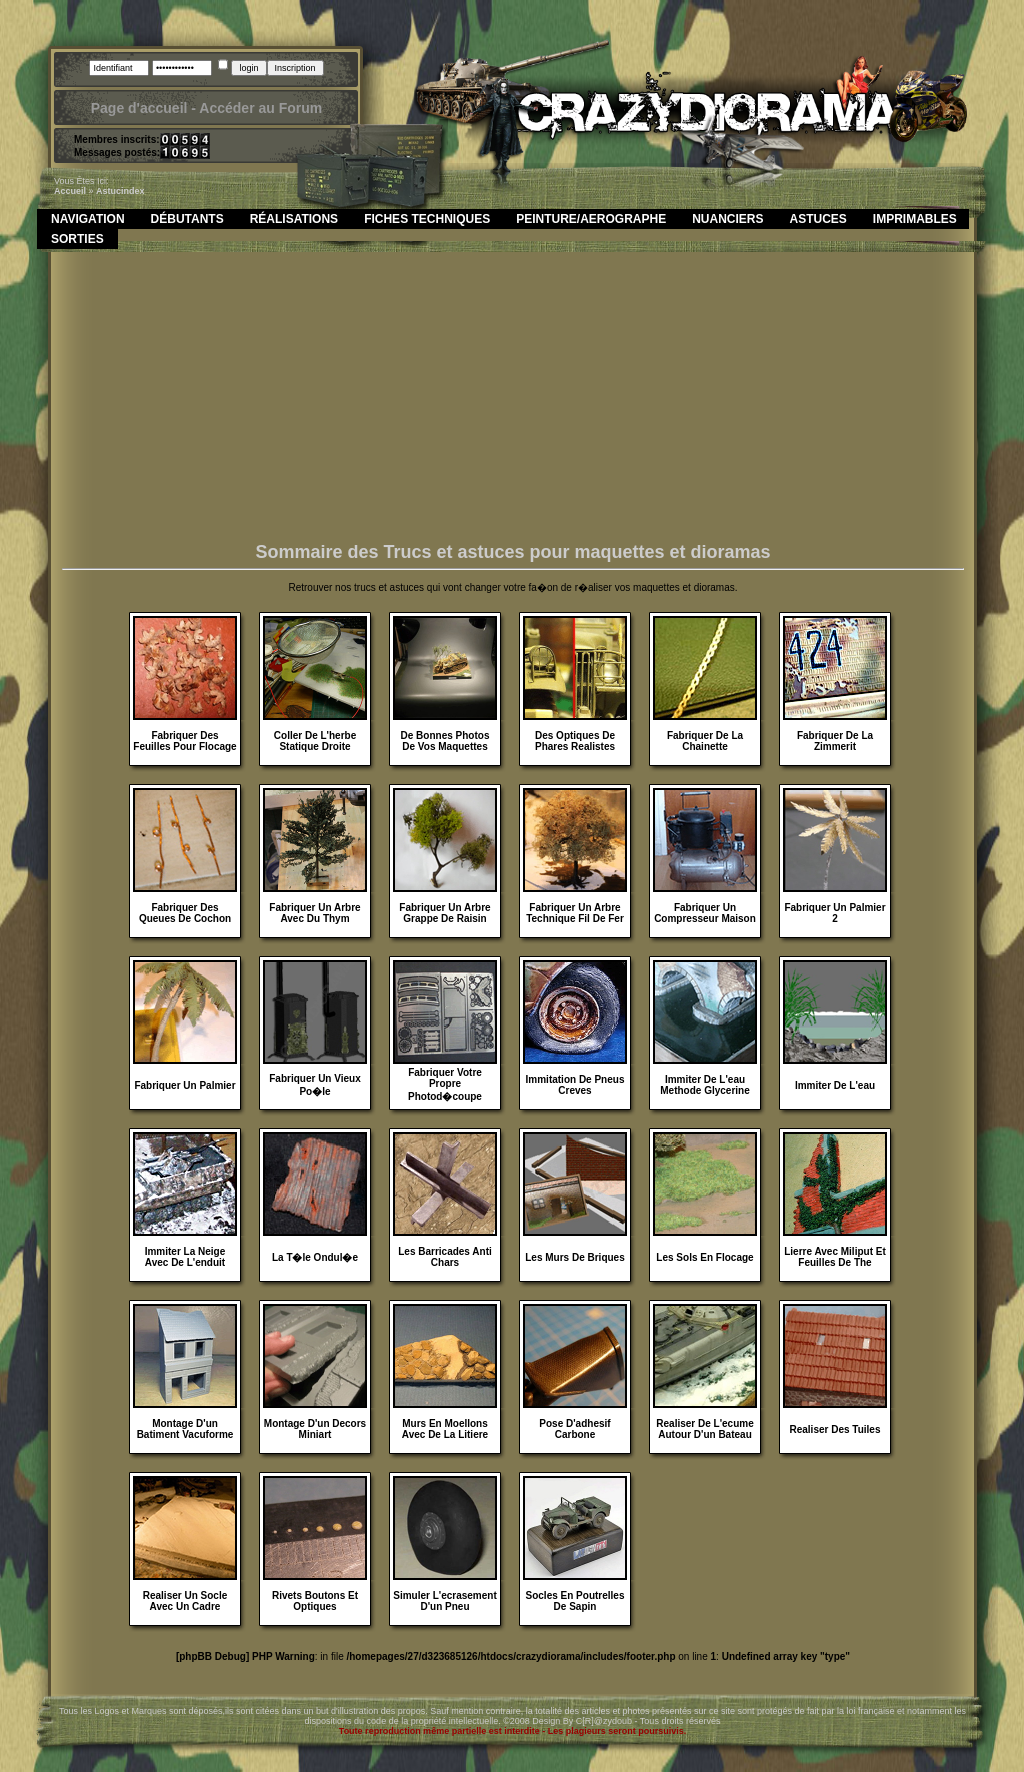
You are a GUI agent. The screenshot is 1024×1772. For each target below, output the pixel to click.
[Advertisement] (513, 402)
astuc (108, 191)
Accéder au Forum (260, 108)
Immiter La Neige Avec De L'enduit (185, 1257)
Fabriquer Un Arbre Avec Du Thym (314, 913)
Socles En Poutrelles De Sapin (575, 1601)
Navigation (88, 219)
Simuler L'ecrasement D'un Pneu (445, 1601)
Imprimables (915, 219)
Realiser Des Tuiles (835, 1429)
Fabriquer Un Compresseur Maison (705, 913)
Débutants (187, 219)
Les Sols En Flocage (704, 1257)
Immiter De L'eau (835, 1085)
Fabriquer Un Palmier (184, 1085)
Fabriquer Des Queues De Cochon (185, 913)
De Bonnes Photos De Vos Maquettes (445, 741)
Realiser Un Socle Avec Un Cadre (185, 1601)
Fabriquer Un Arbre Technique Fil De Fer (575, 913)
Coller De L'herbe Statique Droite (315, 741)
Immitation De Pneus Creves (575, 1085)
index (133, 191)
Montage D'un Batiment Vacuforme (185, 1429)
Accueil (70, 191)
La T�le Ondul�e (315, 1257)
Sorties (77, 239)
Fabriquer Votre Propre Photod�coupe (445, 1084)
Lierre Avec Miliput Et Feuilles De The (835, 1257)
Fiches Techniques (427, 219)
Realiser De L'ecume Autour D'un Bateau (704, 1429)
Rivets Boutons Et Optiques (315, 1601)
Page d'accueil (139, 108)
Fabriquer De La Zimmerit (835, 741)
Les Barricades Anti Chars (445, 1257)
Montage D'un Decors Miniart (315, 1429)
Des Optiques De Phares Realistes (575, 741)
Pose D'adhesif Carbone (574, 1429)
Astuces (818, 219)
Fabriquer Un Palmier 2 (834, 913)
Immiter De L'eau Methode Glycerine (704, 1085)
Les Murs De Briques (574, 1257)
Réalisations (294, 219)
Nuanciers (727, 219)
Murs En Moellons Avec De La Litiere (445, 1429)
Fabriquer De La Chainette (705, 741)
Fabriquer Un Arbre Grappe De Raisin (444, 913)
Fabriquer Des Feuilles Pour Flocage (184, 741)
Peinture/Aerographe (591, 219)
